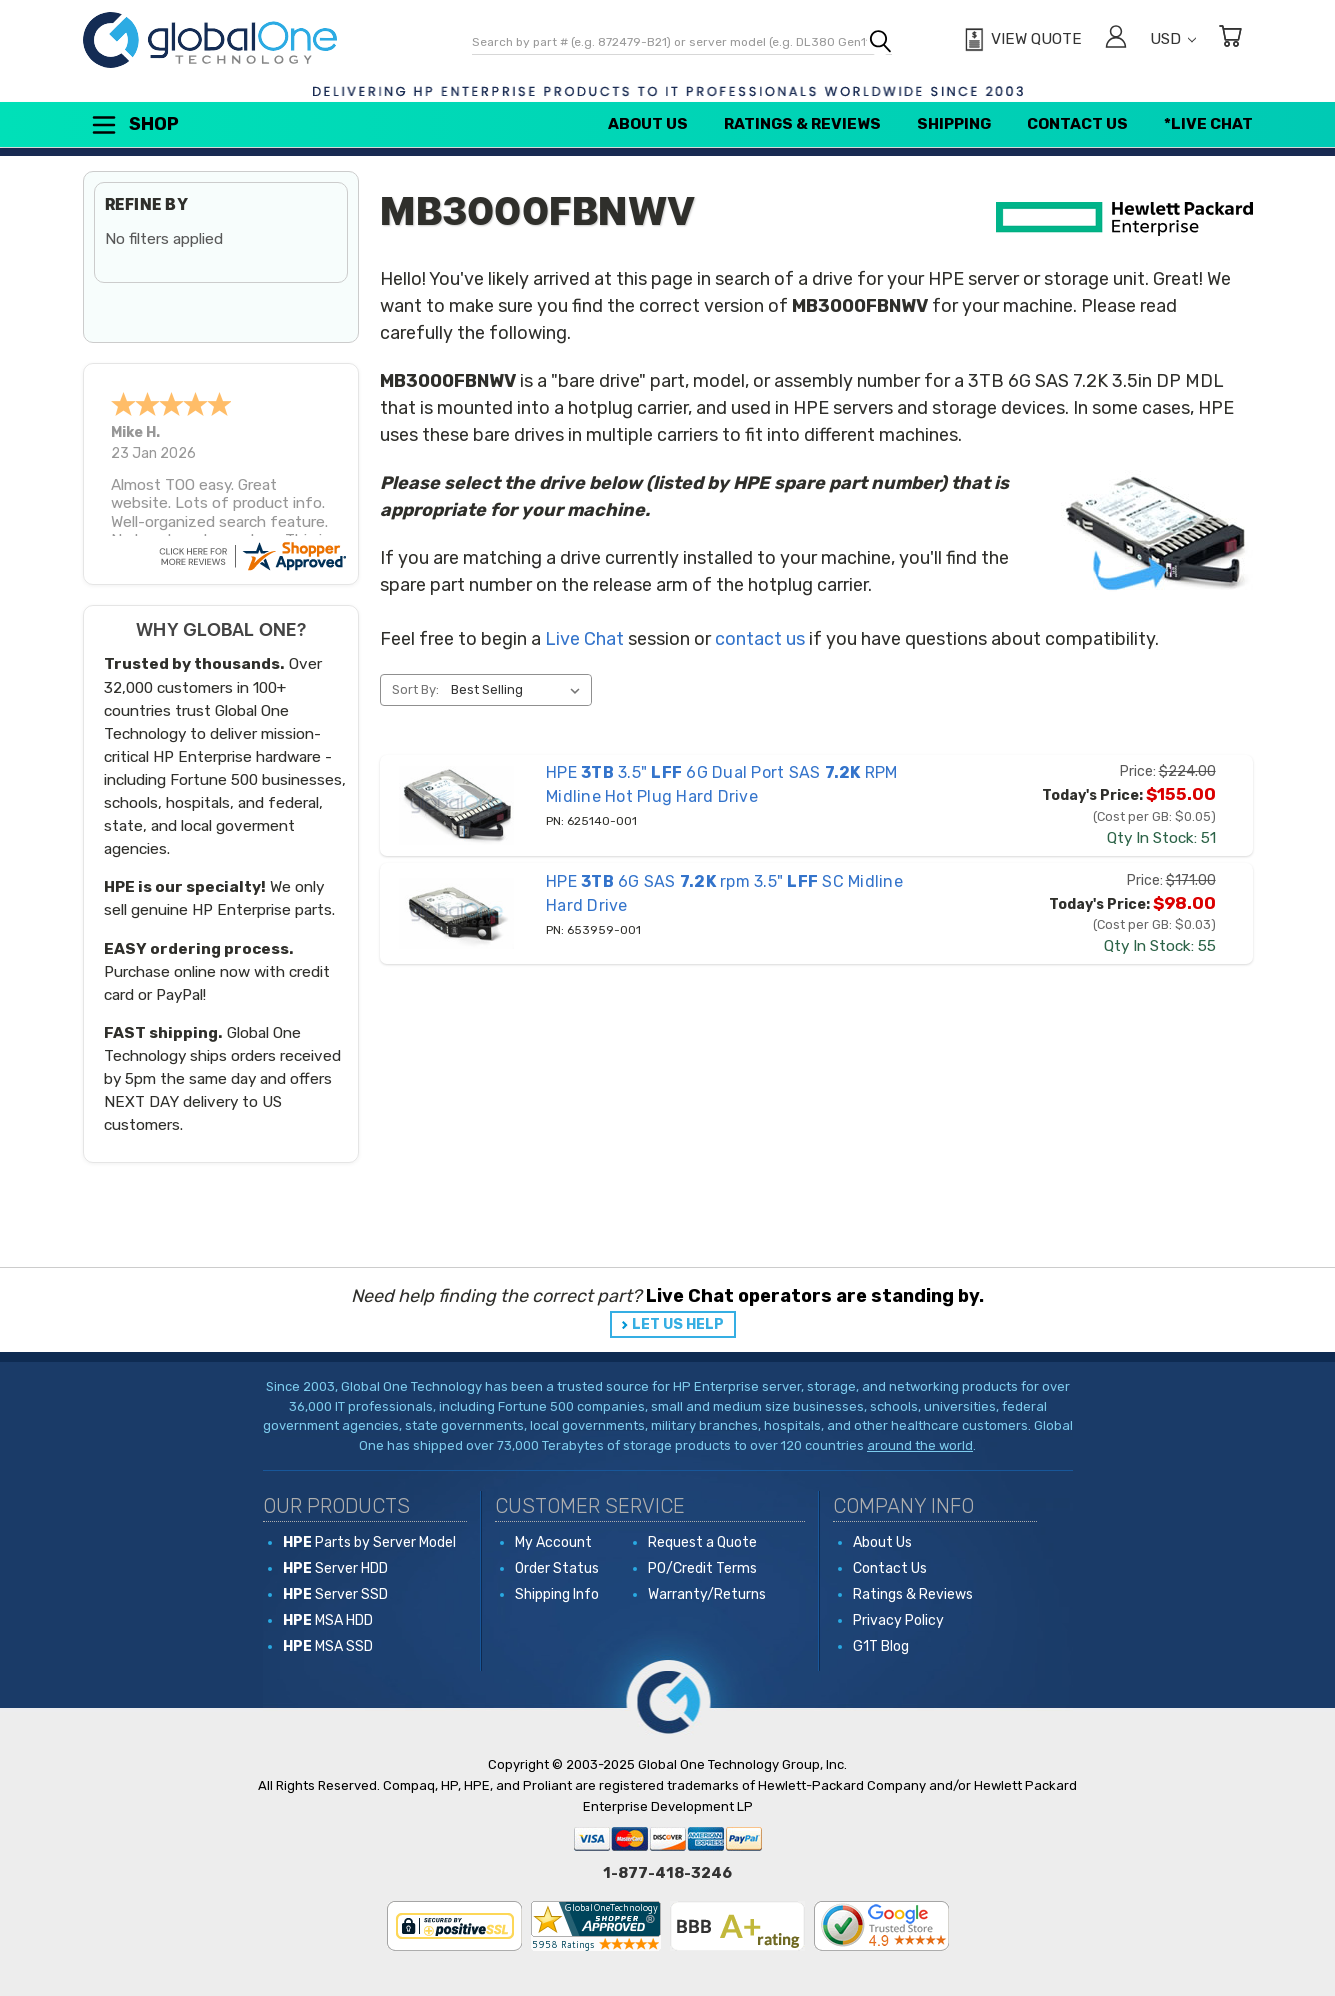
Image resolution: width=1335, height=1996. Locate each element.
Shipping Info (557, 1594)
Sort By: (415, 689)
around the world (920, 1445)
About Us (648, 124)
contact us (760, 639)
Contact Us (1077, 124)
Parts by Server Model (369, 1542)
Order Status (557, 1568)
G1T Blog (881, 1646)
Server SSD (335, 1594)
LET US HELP (678, 1324)
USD (1173, 39)
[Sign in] (1116, 39)
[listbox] (519, 690)
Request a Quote (702, 1542)
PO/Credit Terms (702, 1568)
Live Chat (584, 639)
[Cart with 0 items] (1230, 39)
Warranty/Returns (707, 1594)
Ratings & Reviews (802, 124)
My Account (553, 1542)
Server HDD (335, 1568)
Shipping (954, 124)
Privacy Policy (898, 1620)
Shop (134, 125)
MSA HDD (328, 1620)
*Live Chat (1208, 124)
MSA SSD (328, 1646)
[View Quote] (1020, 40)
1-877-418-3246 (667, 1873)
